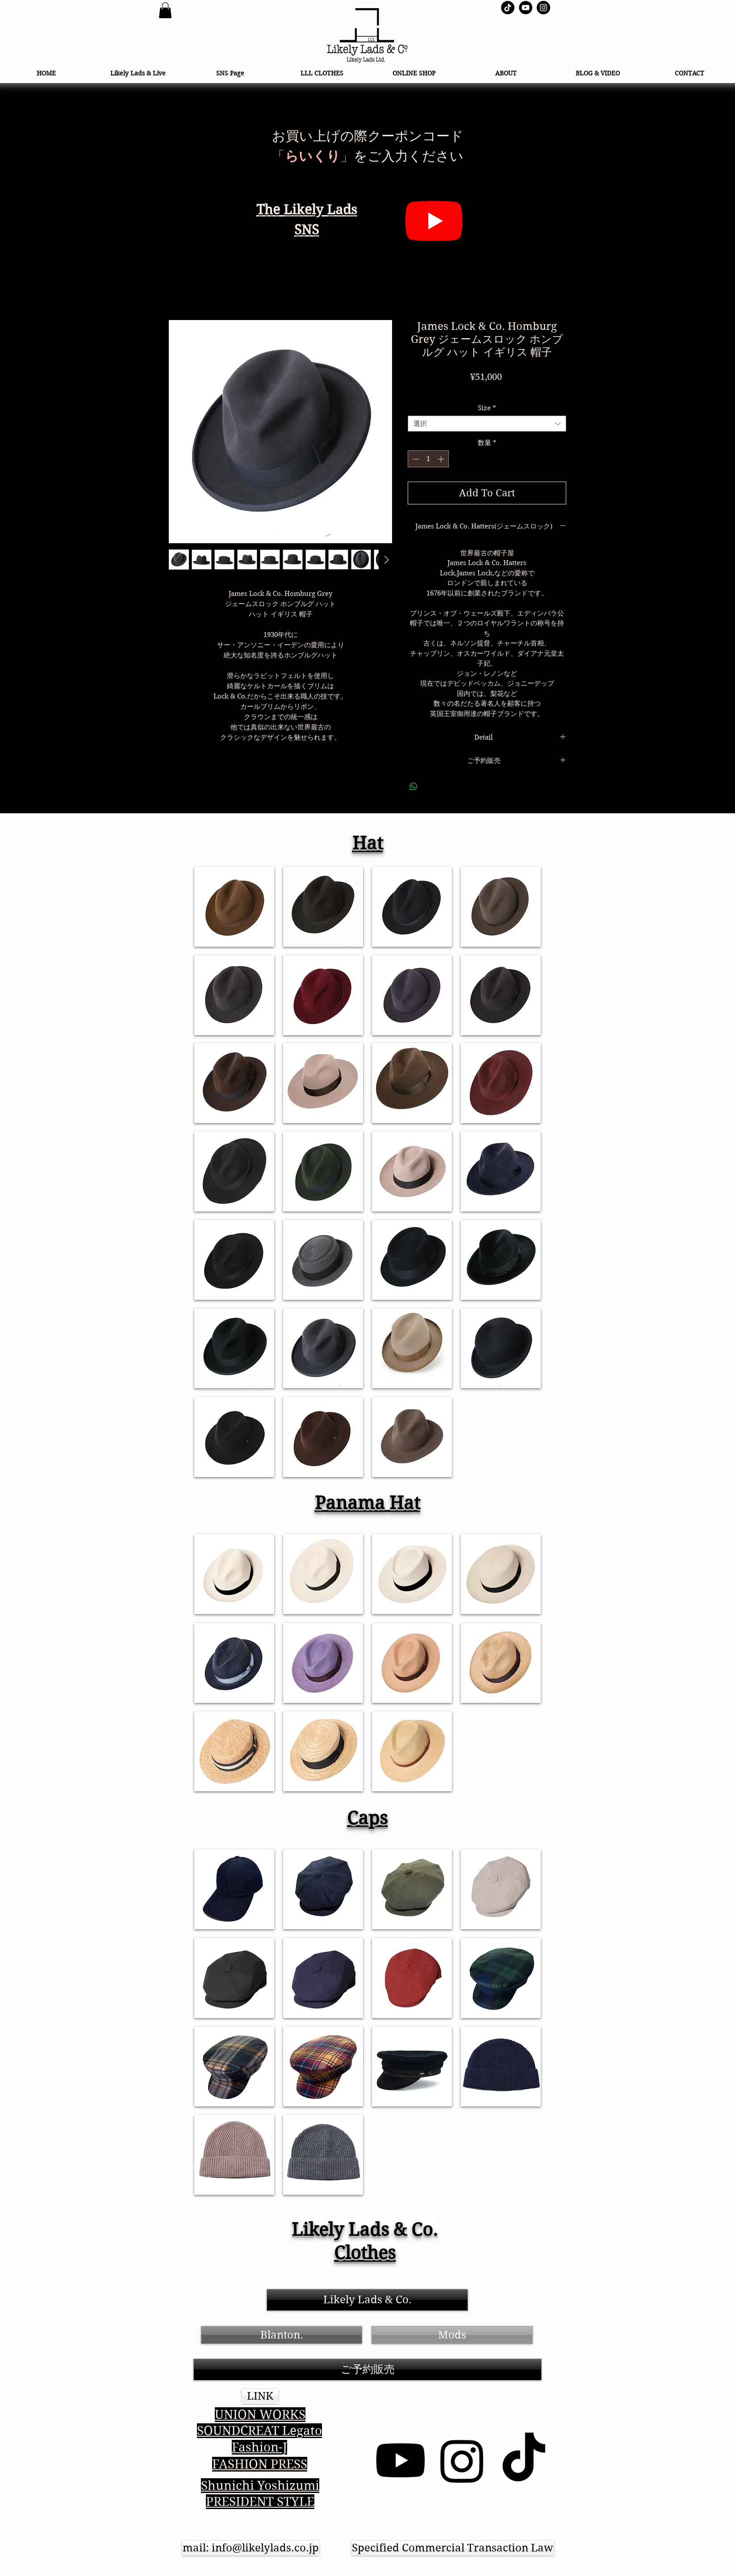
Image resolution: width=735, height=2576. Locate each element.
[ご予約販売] (367, 2369)
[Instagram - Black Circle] (543, 7)
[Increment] (442, 459)
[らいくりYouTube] (434, 221)
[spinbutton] (428, 459)
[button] (260, 2396)
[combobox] (487, 424)
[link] (165, 10)
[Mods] (452, 2335)
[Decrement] (415, 459)
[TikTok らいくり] (507, 7)
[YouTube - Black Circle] (525, 7)
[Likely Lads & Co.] (367, 2300)
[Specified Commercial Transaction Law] (452, 2548)
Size (487, 408)
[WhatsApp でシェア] (413, 786)
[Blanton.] (281, 2335)
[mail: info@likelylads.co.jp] (250, 2548)
